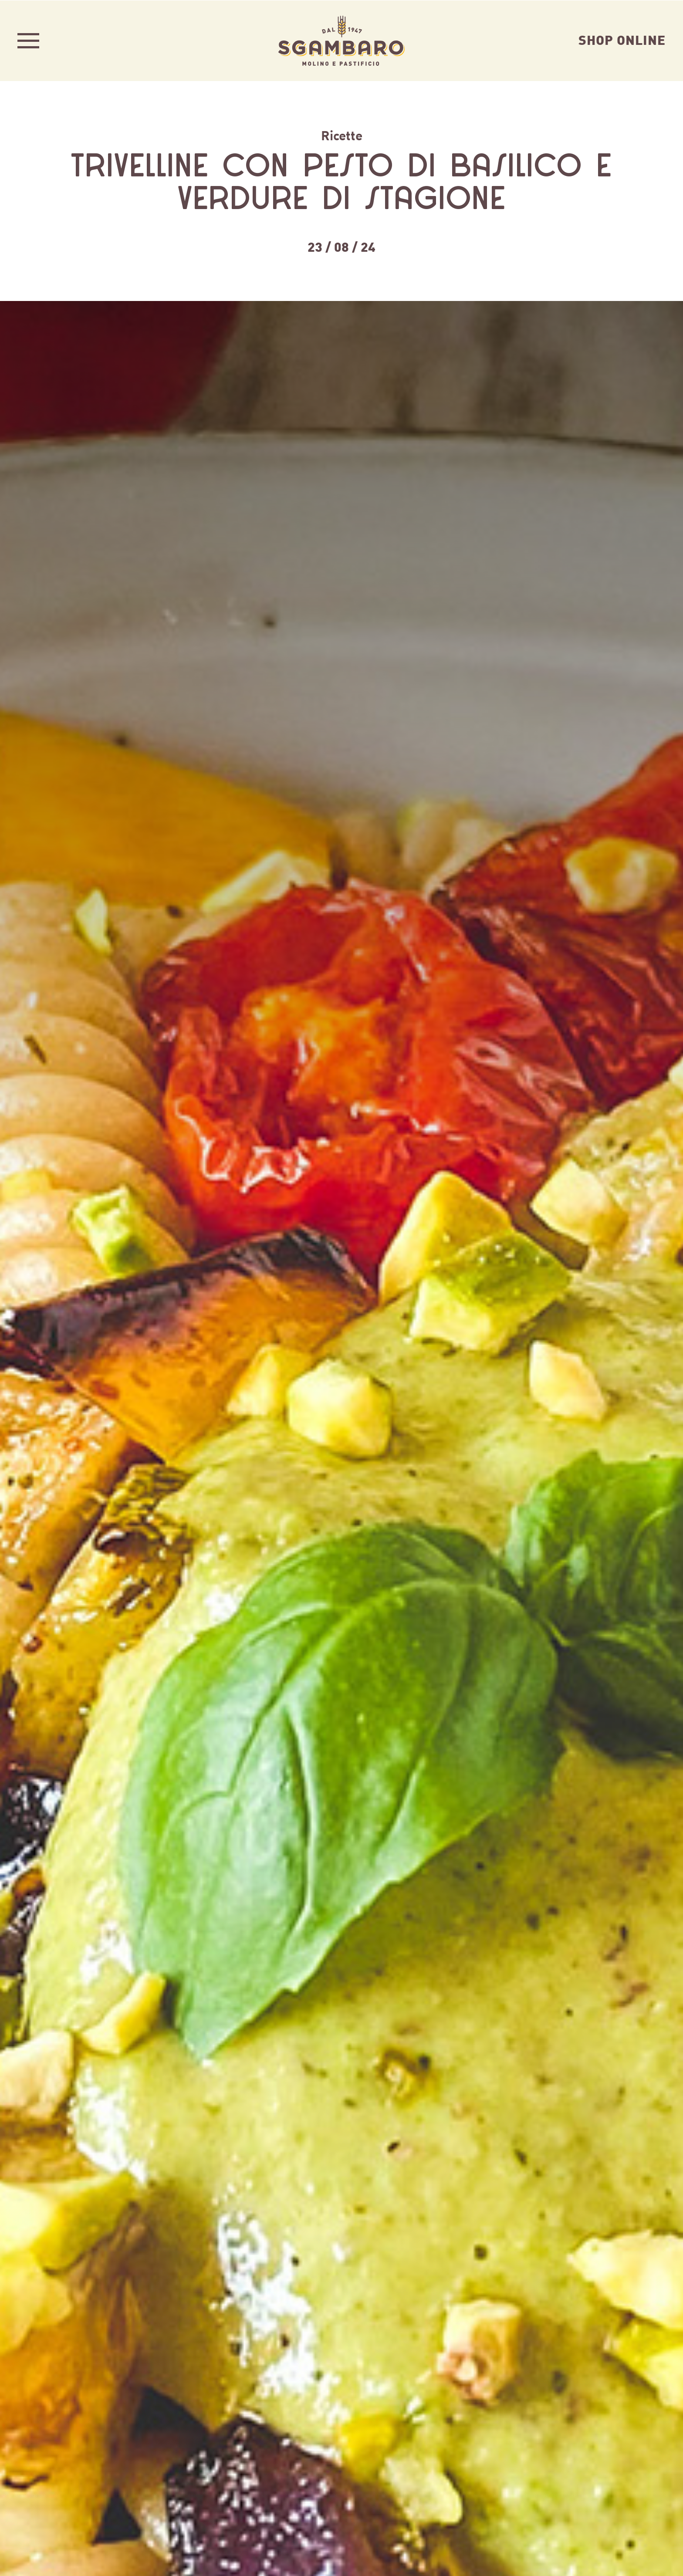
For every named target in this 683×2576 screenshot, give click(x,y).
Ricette (341, 134)
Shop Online (622, 39)
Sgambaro (341, 40)
